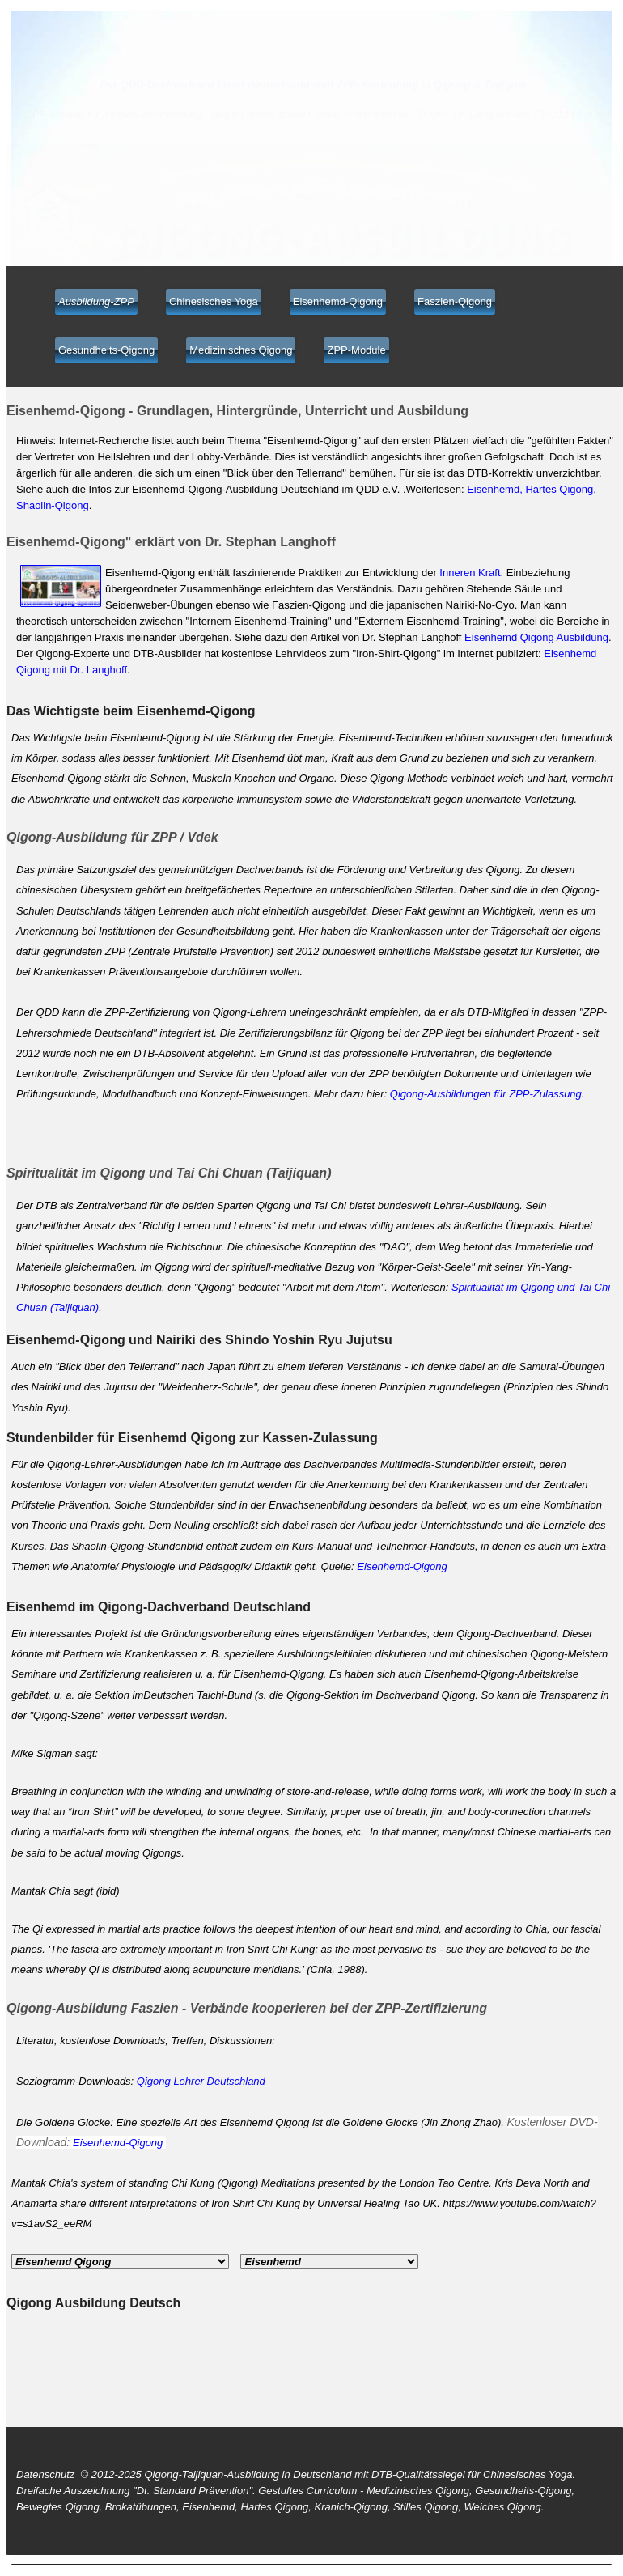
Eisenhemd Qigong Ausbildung (536, 637)
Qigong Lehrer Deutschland (201, 2081)
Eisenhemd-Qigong (338, 301)
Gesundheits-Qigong (106, 350)
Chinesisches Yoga (213, 301)
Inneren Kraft (469, 573)
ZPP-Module (356, 350)
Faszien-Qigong (454, 301)
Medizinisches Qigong (240, 350)
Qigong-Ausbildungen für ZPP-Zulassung (486, 1094)
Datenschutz (45, 2474)
